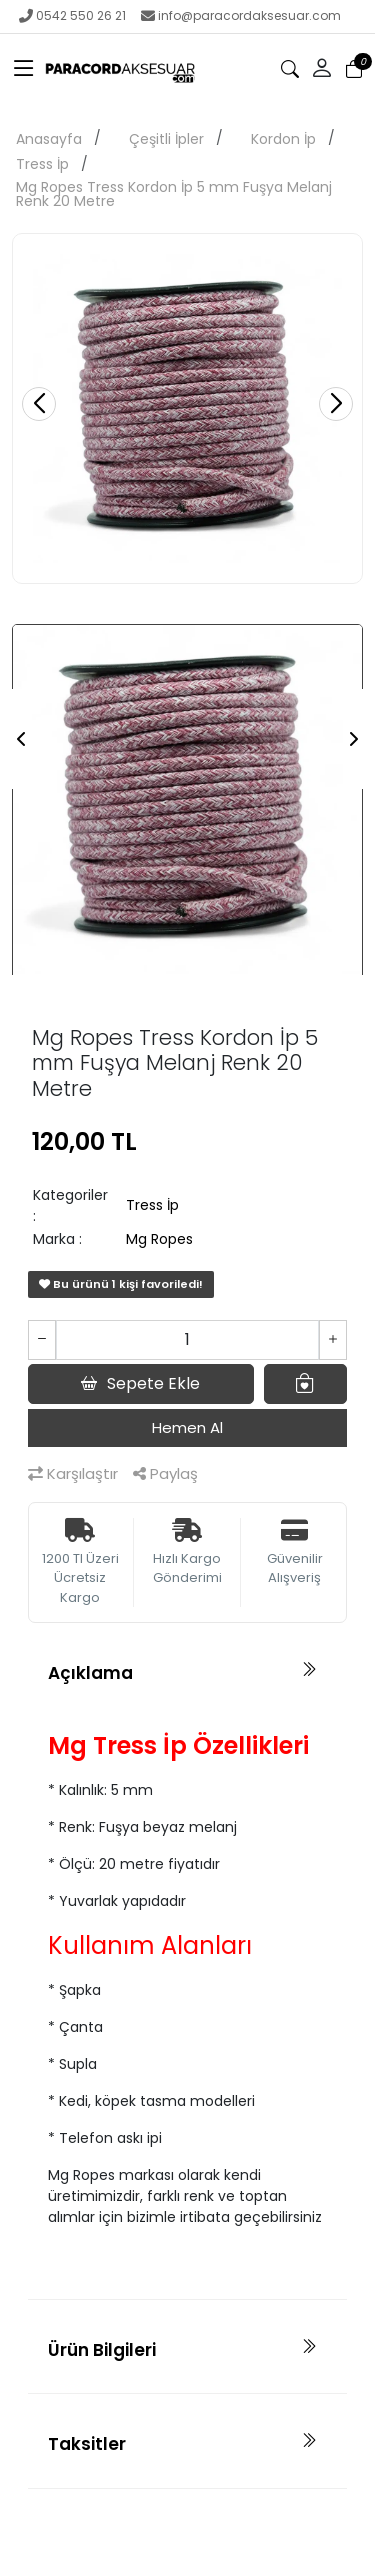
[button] (322, 69)
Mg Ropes (159, 1239)
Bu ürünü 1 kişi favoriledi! (121, 1284)
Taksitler (87, 2444)
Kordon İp (283, 139)
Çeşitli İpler (166, 139)
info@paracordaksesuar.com (241, 15)
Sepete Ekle (140, 1384)
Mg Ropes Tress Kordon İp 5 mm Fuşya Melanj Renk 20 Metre (174, 194)
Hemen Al (187, 1427)
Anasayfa (49, 139)
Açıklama (90, 1673)
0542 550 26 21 (72, 15)
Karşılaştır (73, 1473)
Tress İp (42, 164)
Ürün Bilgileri (102, 2350)
